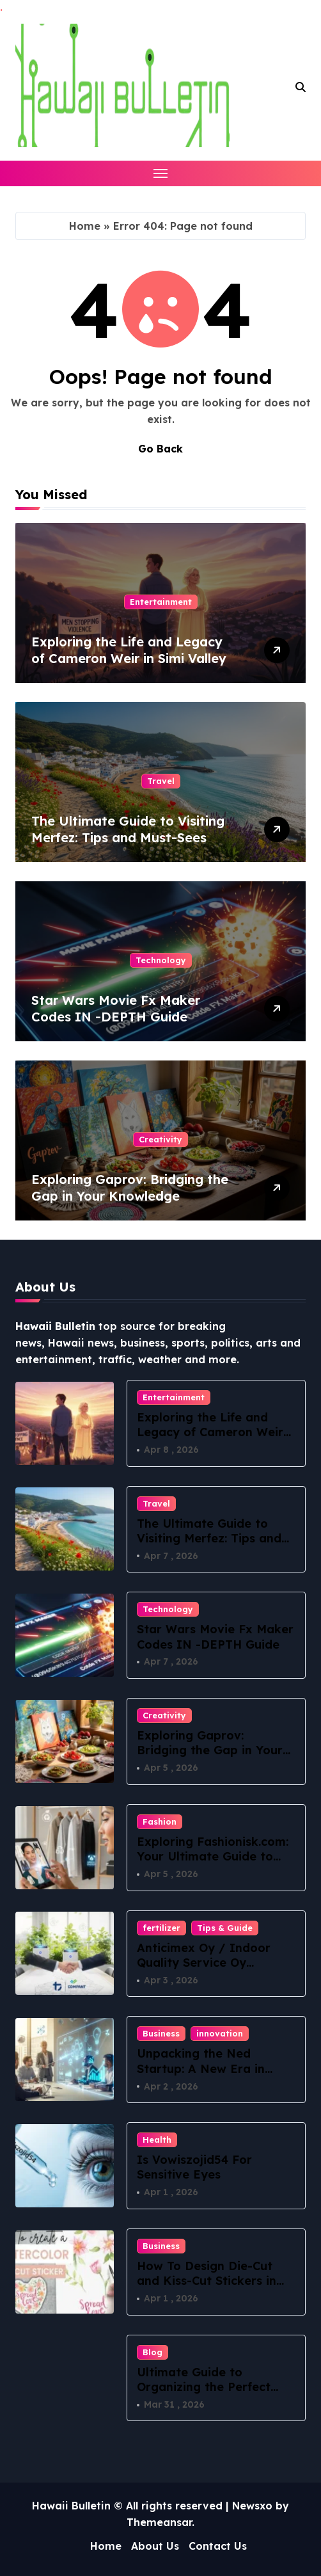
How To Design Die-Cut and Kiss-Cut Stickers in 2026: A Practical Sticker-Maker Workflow (211, 2288)
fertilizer (161, 1928)
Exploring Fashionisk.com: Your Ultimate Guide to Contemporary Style (212, 1856)
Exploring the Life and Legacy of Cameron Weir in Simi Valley (128, 650)
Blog (152, 2352)
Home (84, 226)
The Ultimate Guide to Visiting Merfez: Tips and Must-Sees (127, 829)
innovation (219, 2033)
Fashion (159, 1821)
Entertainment (161, 601)
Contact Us (218, 2546)
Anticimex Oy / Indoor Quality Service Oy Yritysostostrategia (203, 1962)
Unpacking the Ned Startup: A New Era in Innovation (201, 2068)
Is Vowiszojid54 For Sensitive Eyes (194, 2167)
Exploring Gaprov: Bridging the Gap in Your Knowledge (129, 1187)
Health (157, 2139)
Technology (161, 960)
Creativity (160, 1139)
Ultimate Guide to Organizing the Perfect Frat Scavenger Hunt (203, 2387)
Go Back (160, 448)
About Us (155, 2546)
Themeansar (159, 2522)
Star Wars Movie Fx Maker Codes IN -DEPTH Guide (115, 1008)
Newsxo (252, 2505)
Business (161, 2033)
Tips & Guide (225, 1928)
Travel (161, 781)
